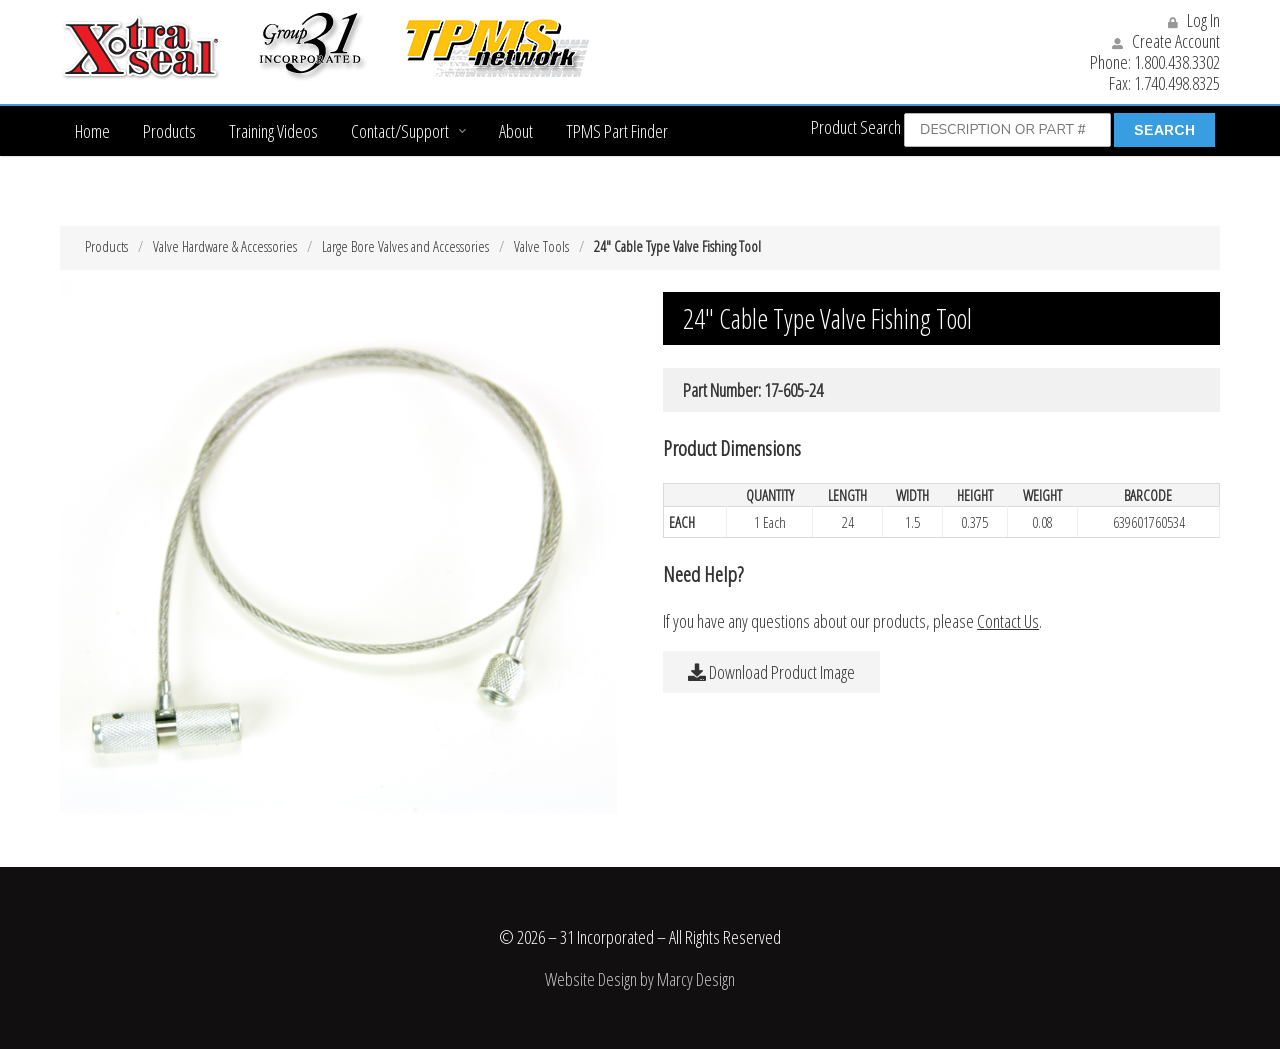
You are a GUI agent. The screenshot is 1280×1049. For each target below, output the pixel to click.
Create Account (1166, 41)
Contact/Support (400, 131)
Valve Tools (541, 246)
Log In (1194, 20)
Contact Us (1008, 621)
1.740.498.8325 (1177, 83)
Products (169, 131)
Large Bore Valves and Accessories (405, 246)
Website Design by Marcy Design (640, 979)
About (516, 131)
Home (92, 131)
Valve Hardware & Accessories (225, 246)
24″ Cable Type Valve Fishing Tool (677, 246)
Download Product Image (771, 672)
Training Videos (273, 131)
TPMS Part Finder (617, 131)
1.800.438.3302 (1177, 62)
